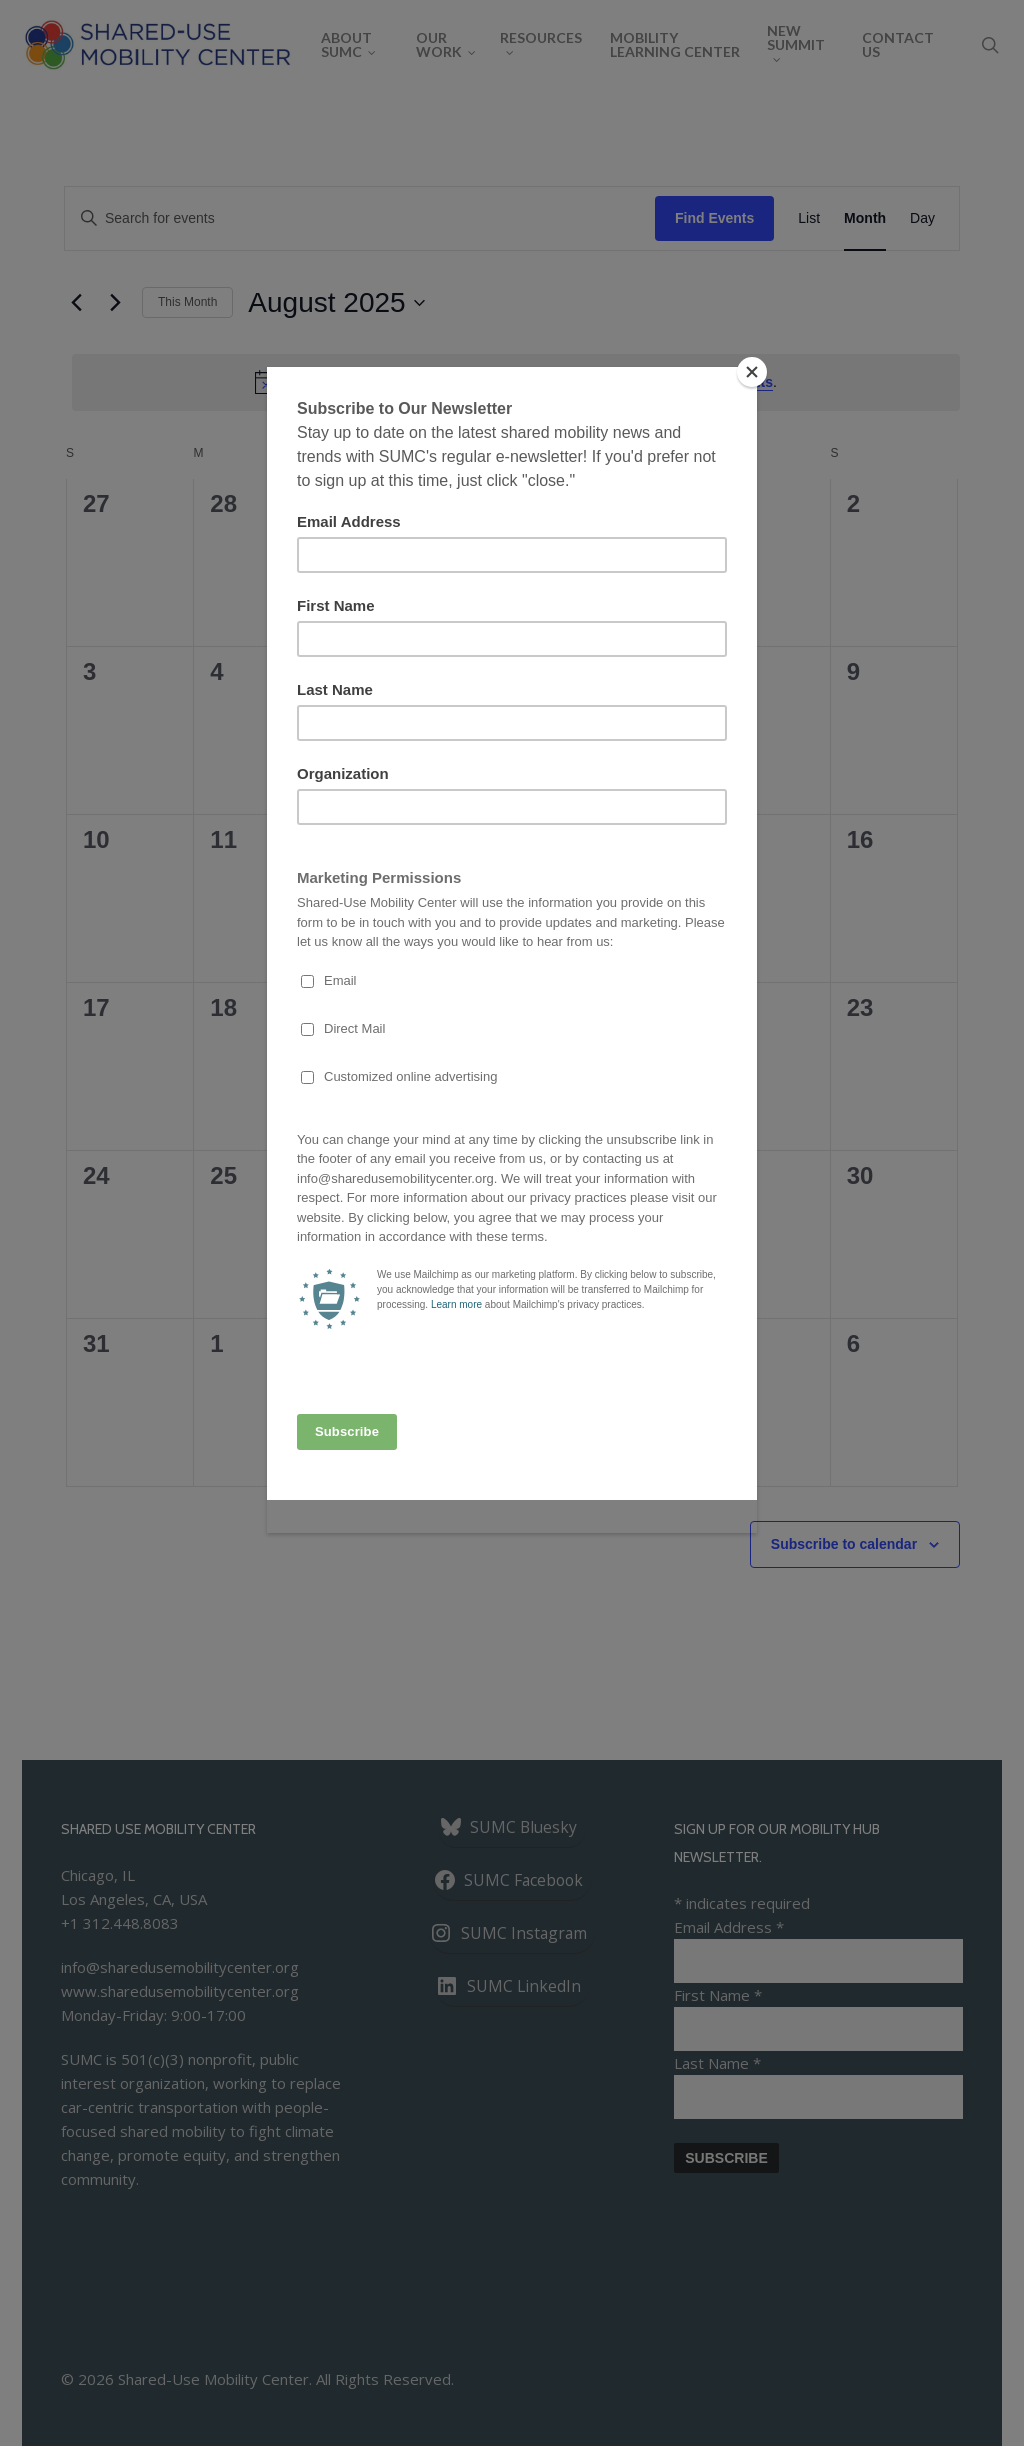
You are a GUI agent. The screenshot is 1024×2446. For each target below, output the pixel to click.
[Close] (752, 372)
